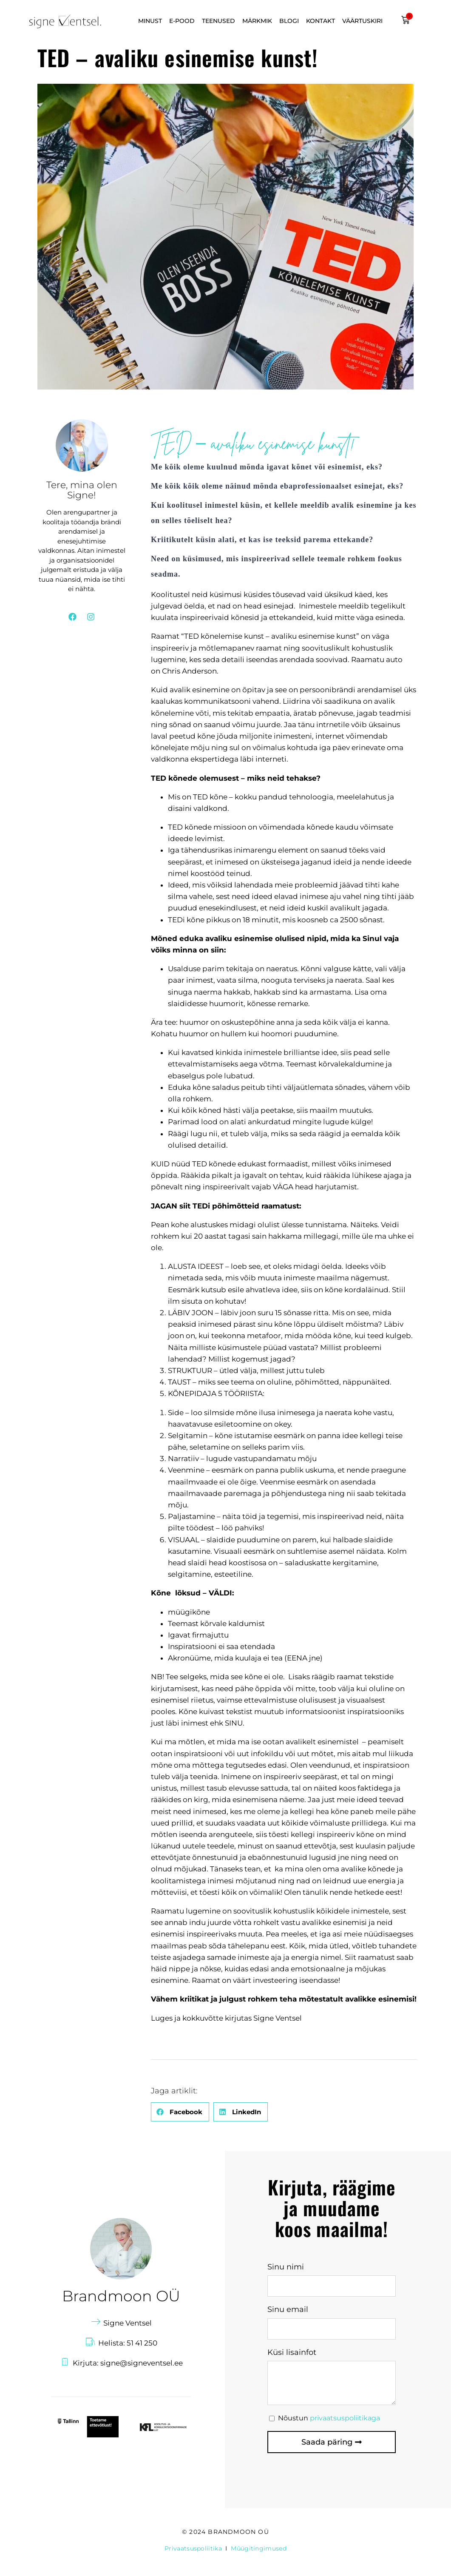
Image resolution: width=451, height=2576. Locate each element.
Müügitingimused (258, 2548)
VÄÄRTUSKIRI (362, 21)
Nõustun (329, 2418)
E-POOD (182, 21)
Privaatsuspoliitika (193, 2548)
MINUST (150, 21)
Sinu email (287, 2309)
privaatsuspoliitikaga (345, 2418)
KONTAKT (320, 21)
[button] (180, 2111)
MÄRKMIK (257, 21)
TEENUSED (218, 21)
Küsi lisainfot (291, 2352)
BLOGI (289, 21)
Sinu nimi (285, 2267)
